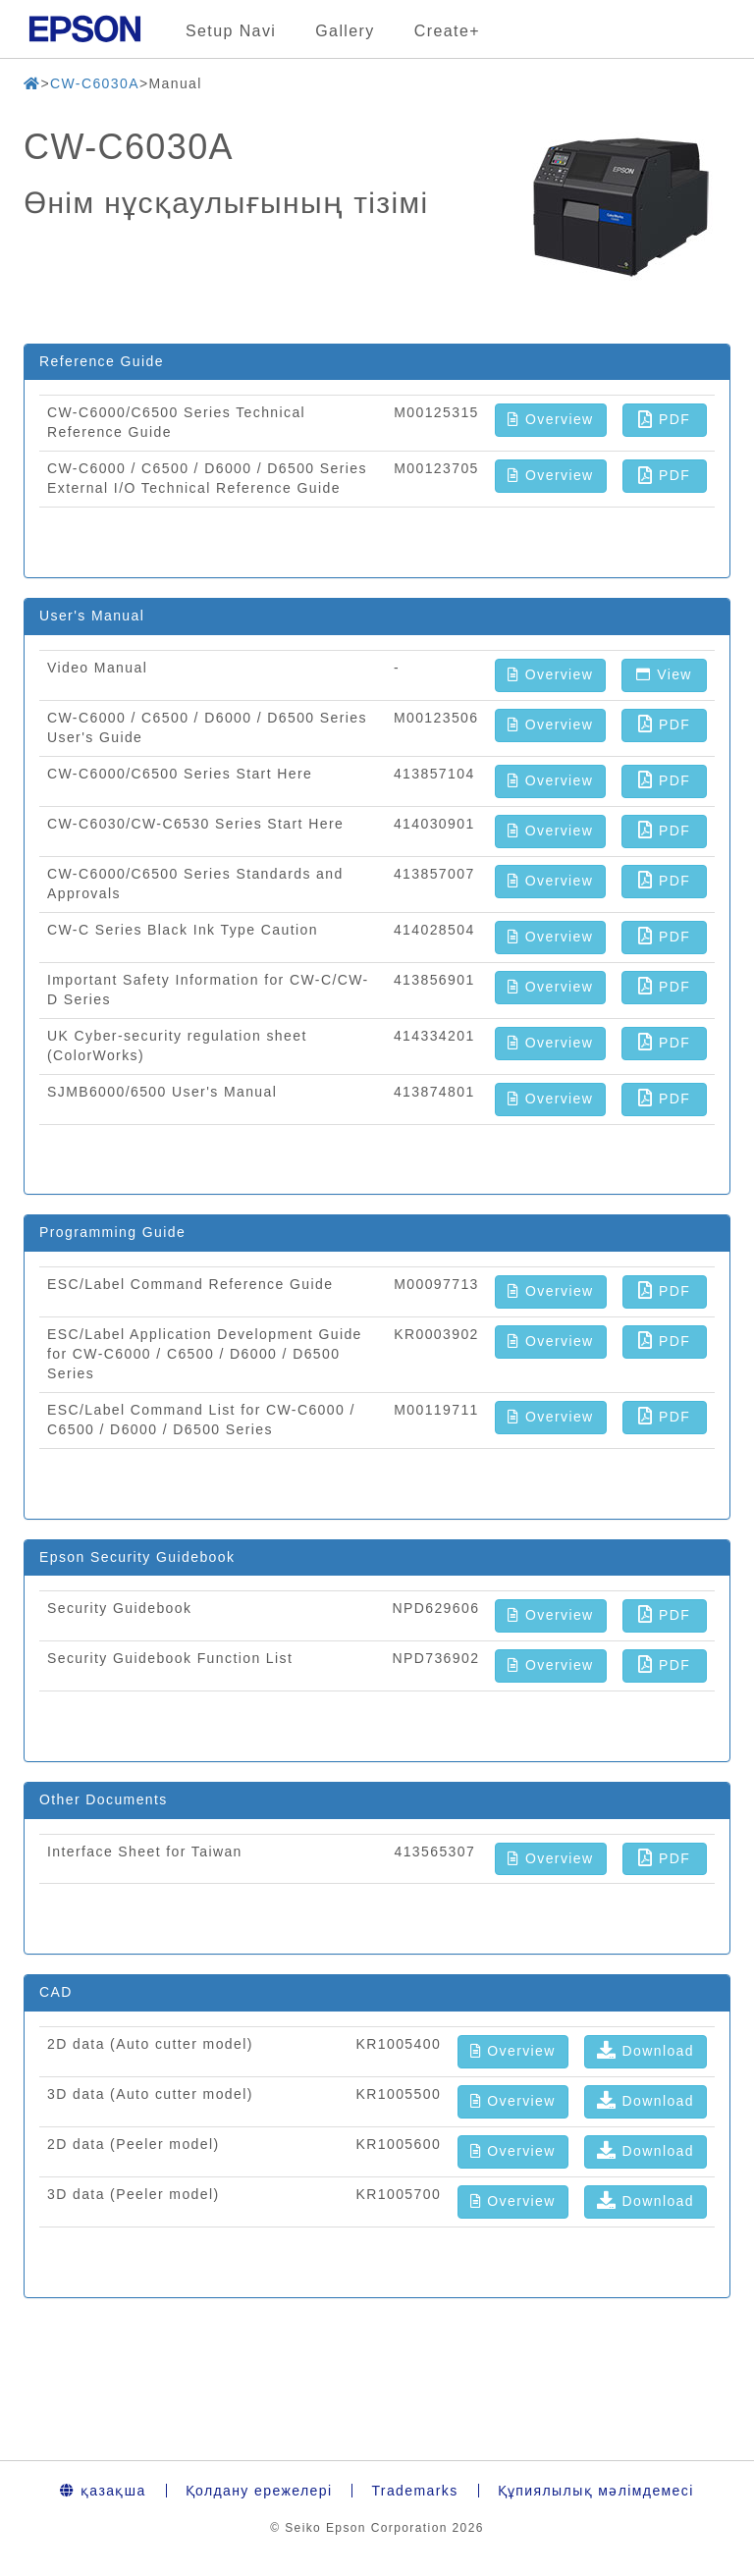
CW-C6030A (94, 83)
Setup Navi (231, 31)
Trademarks (414, 2490)
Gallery (344, 31)
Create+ (447, 31)
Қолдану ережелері (259, 2490)
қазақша (102, 2490)
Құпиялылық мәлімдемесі (596, 2490)
